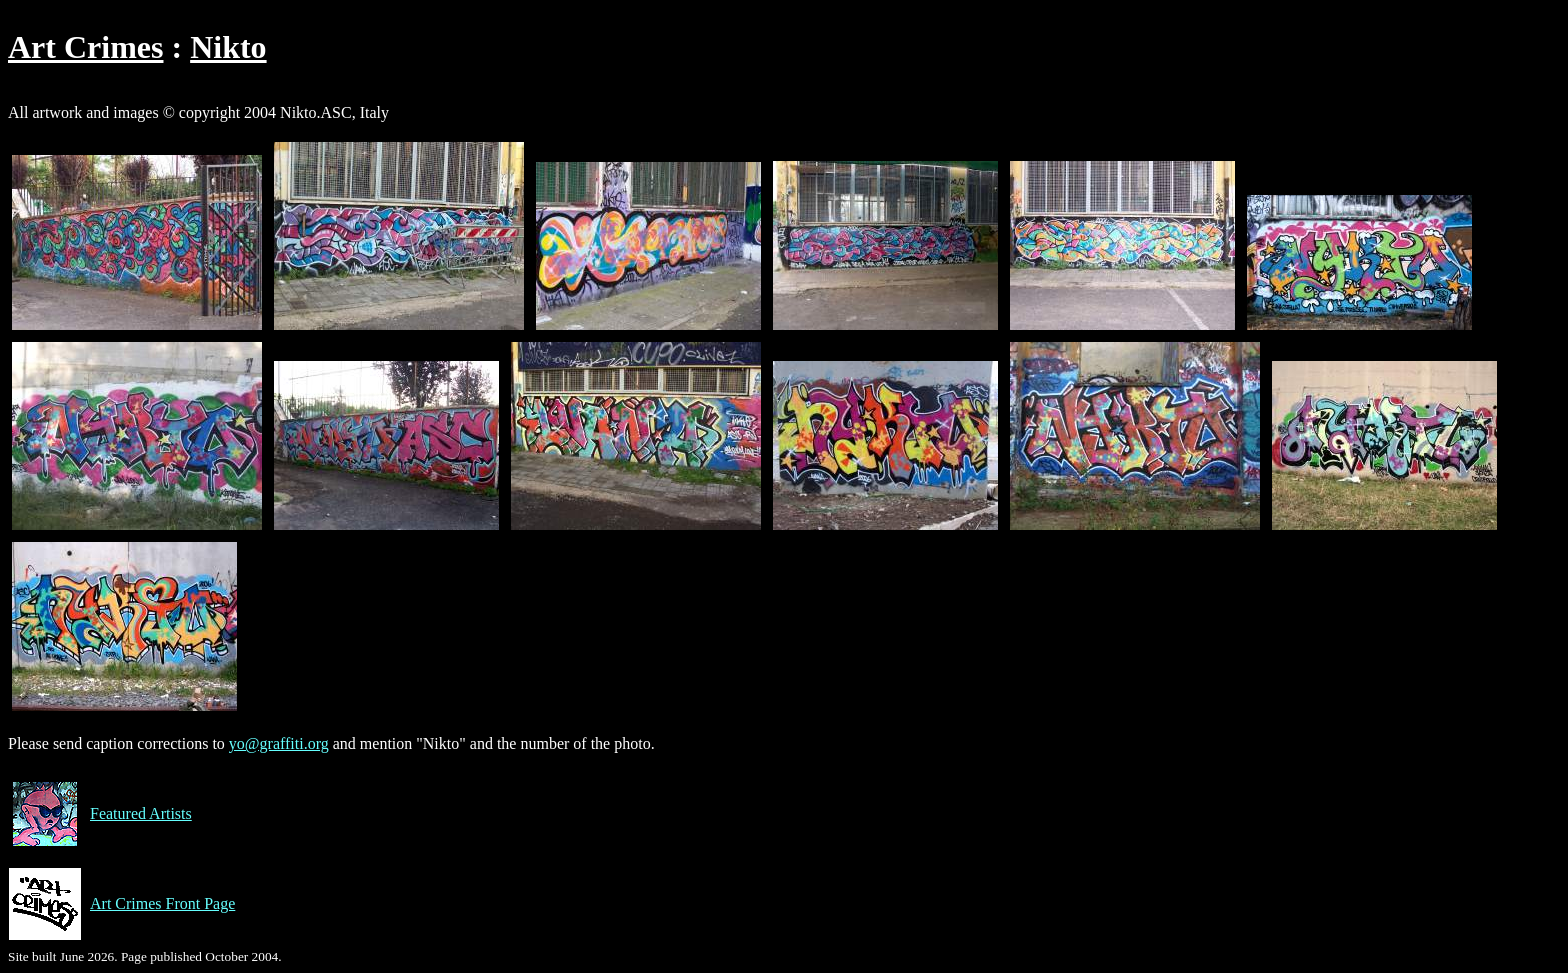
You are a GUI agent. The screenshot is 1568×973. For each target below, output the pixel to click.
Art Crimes (85, 47)
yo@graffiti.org (279, 743)
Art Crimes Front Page (121, 904)
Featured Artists (100, 814)
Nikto (228, 47)
